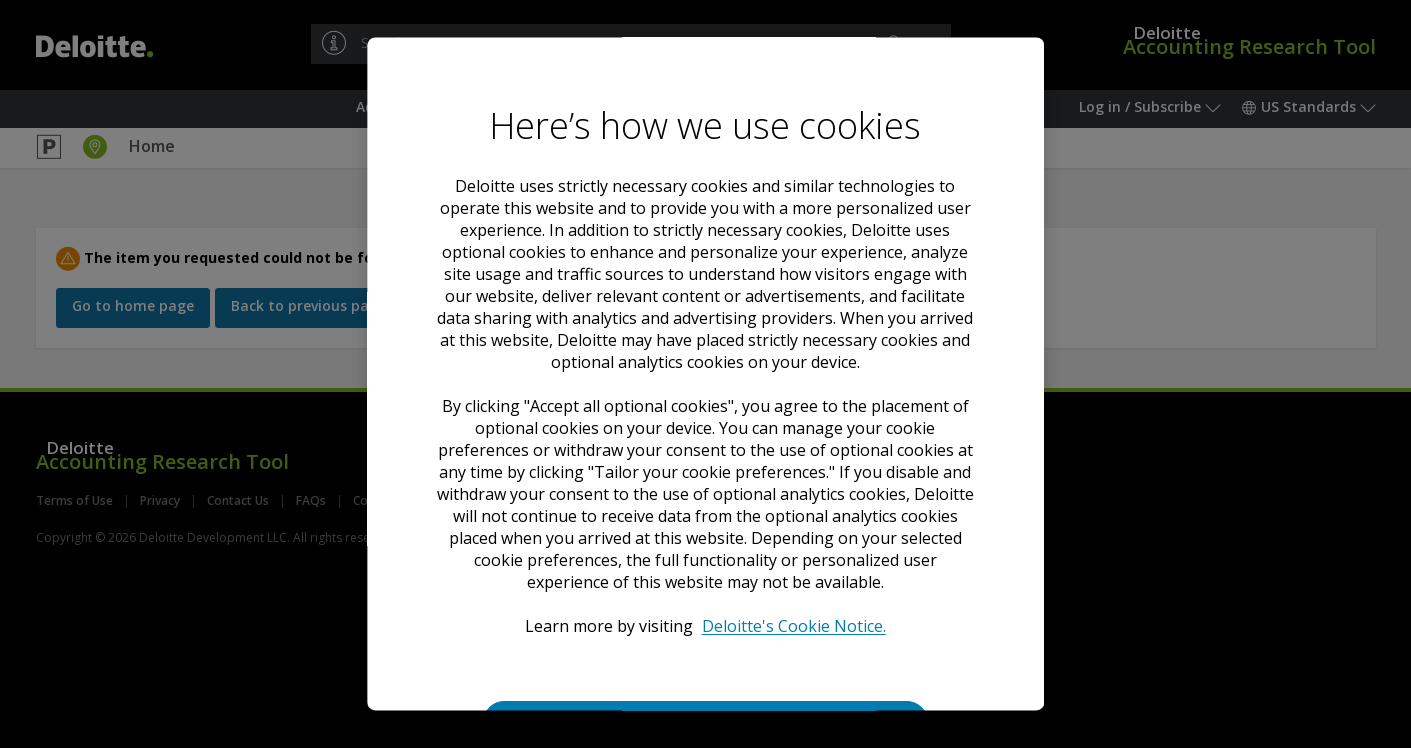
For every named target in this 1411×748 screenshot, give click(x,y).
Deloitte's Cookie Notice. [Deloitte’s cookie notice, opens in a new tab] (794, 626)
